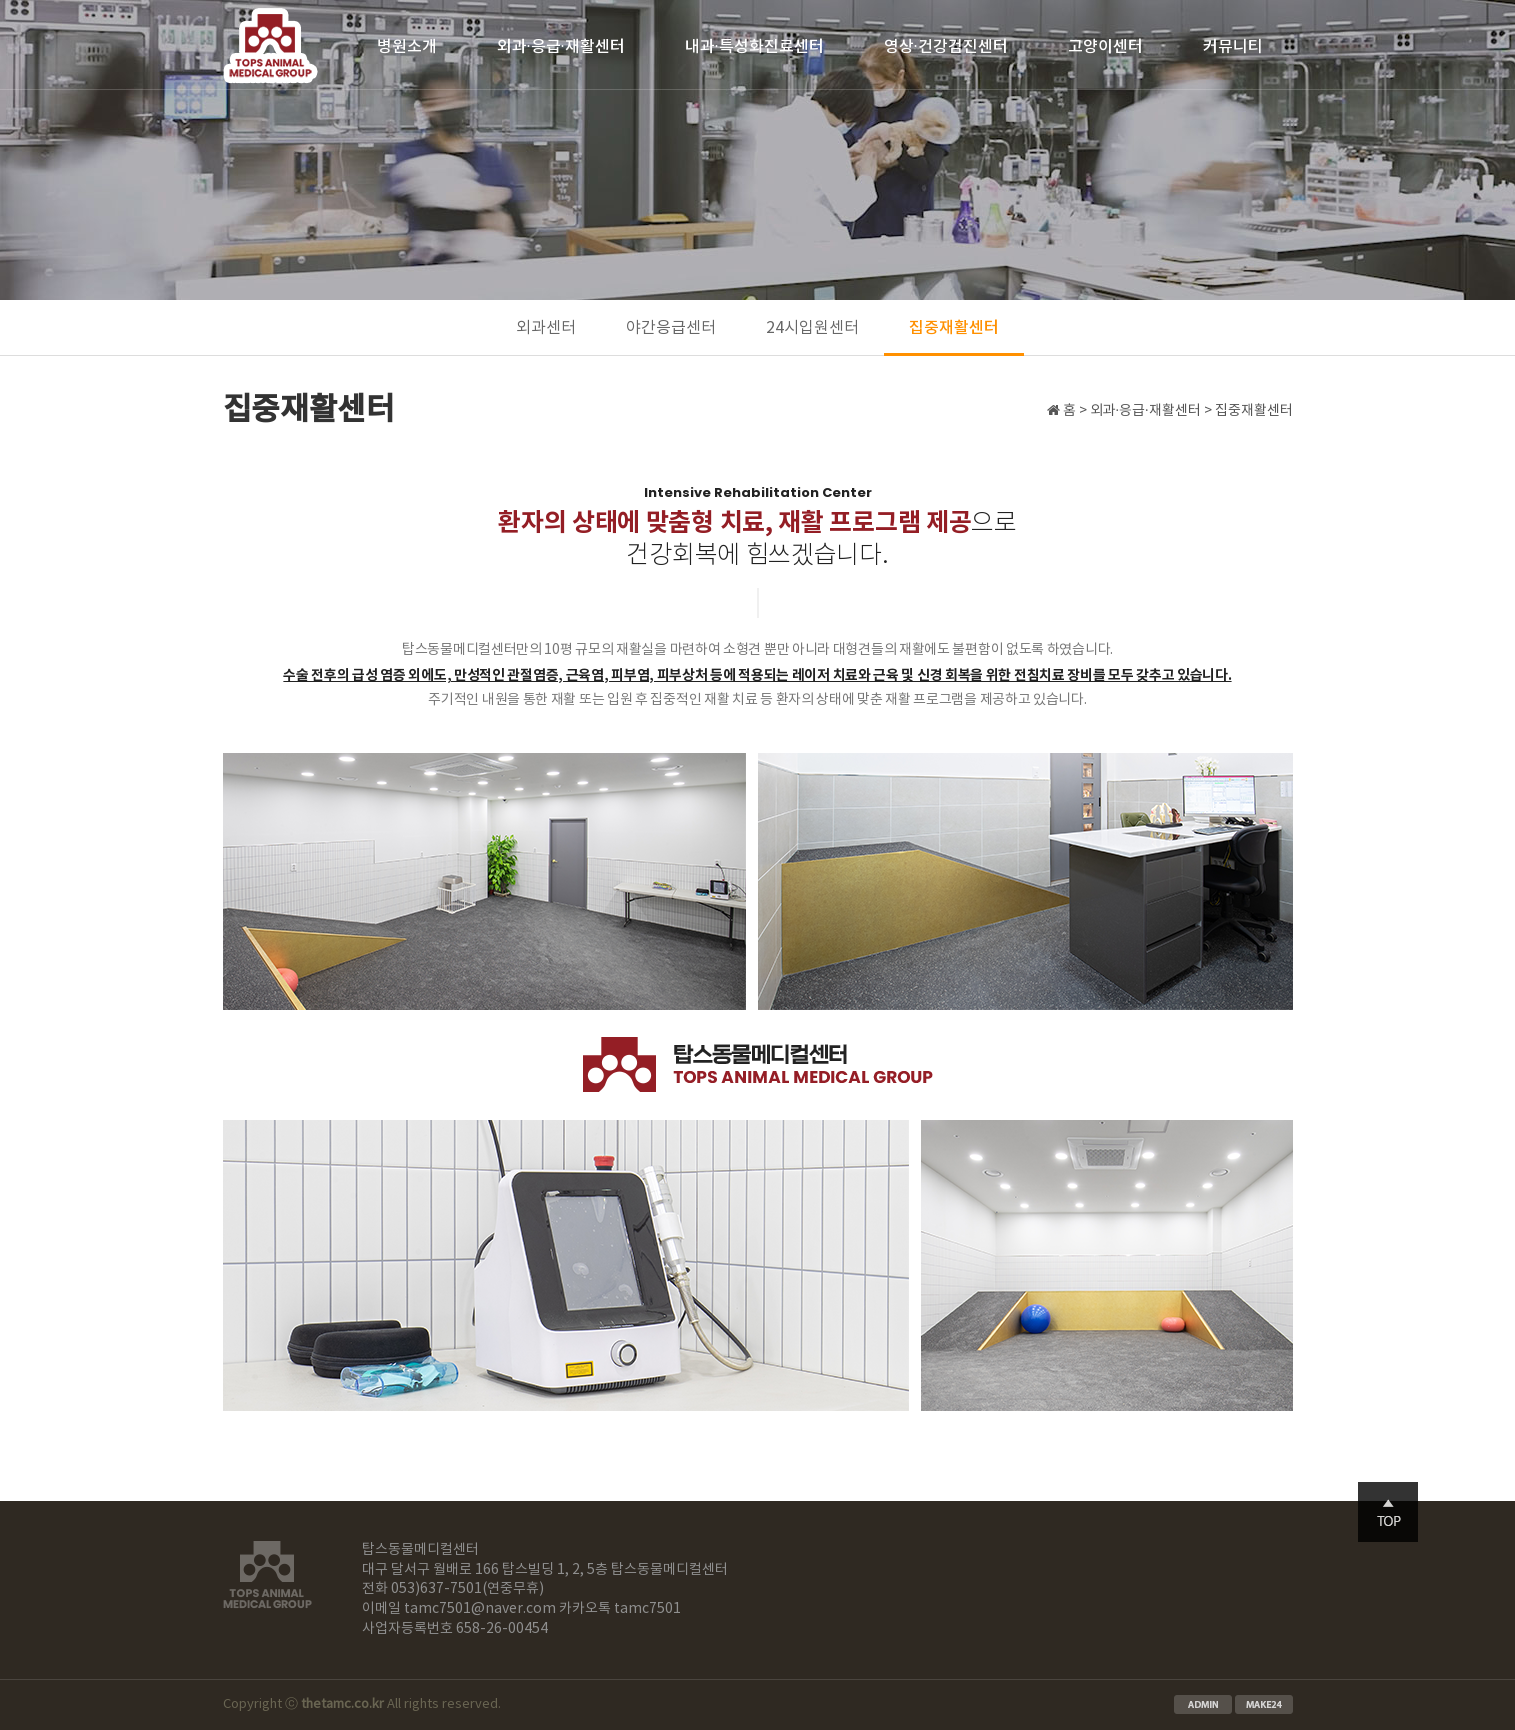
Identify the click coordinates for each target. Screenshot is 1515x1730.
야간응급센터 (671, 328)
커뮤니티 (1233, 47)
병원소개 (407, 47)
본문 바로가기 (0, 0)
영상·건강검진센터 (946, 47)
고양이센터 (1105, 47)
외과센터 (546, 328)
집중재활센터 (954, 328)
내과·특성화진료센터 (754, 47)
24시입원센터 (812, 328)
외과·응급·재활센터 (561, 47)
